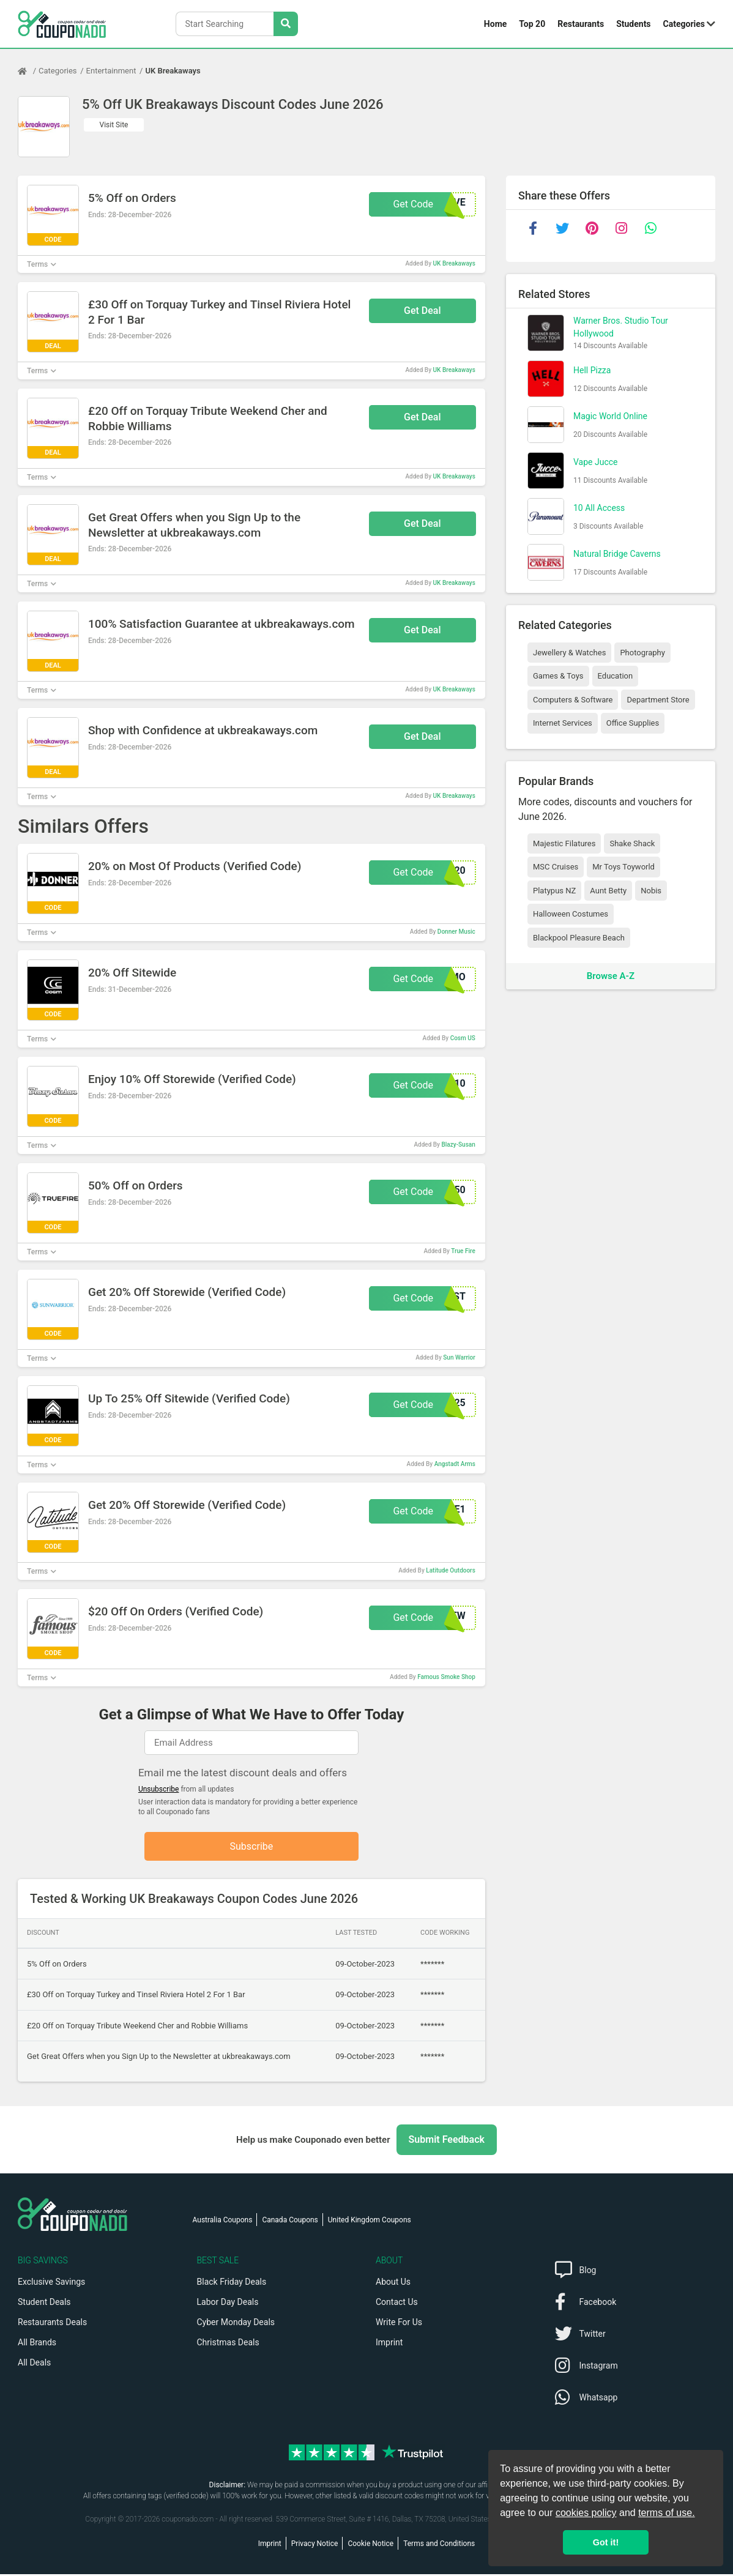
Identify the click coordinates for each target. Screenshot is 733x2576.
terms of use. (666, 2512)
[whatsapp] (650, 228)
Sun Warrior (459, 1357)
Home (495, 24)
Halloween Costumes (570, 913)
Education (615, 675)
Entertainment (111, 70)
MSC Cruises (555, 866)
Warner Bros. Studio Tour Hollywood (620, 327)
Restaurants (580, 24)
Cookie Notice (370, 2545)
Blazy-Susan (458, 1144)
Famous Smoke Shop (446, 1676)
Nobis (651, 890)
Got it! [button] (606, 2542)
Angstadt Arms (454, 1464)
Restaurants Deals (52, 2324)
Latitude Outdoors (450, 1570)
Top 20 (532, 24)
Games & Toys (558, 675)
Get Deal (422, 310)
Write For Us (399, 2324)
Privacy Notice (314, 2545)
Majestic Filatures (564, 843)
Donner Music (456, 931)
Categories (684, 24)
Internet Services (562, 723)
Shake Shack (632, 843)
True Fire (463, 1251)
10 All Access (599, 508)
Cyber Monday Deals (236, 2324)
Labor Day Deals (228, 2304)
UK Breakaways (172, 70)
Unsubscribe (158, 1789)
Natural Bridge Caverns (617, 554)
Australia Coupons (223, 2221)
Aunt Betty (608, 890)
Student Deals (44, 2304)
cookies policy (586, 2512)
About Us (393, 2283)
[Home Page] (28, 71)
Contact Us (397, 2304)
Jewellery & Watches (569, 652)
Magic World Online (610, 416)
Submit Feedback (447, 2141)
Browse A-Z (610, 975)
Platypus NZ (554, 890)
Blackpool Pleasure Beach (579, 937)
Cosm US (462, 1038)
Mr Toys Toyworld (623, 866)
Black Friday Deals (232, 2283)
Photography (642, 652)
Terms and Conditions (439, 2545)
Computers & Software (572, 699)
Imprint (389, 2344)
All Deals (34, 2364)
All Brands (37, 2344)
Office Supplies (632, 723)
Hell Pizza (592, 370)
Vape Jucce (595, 462)
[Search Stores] (285, 24)
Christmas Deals (228, 2344)
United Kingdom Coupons (369, 2221)
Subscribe (251, 1847)
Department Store (658, 699)
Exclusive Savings (51, 2283)
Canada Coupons (290, 2221)
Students (633, 24)
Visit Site (114, 125)
